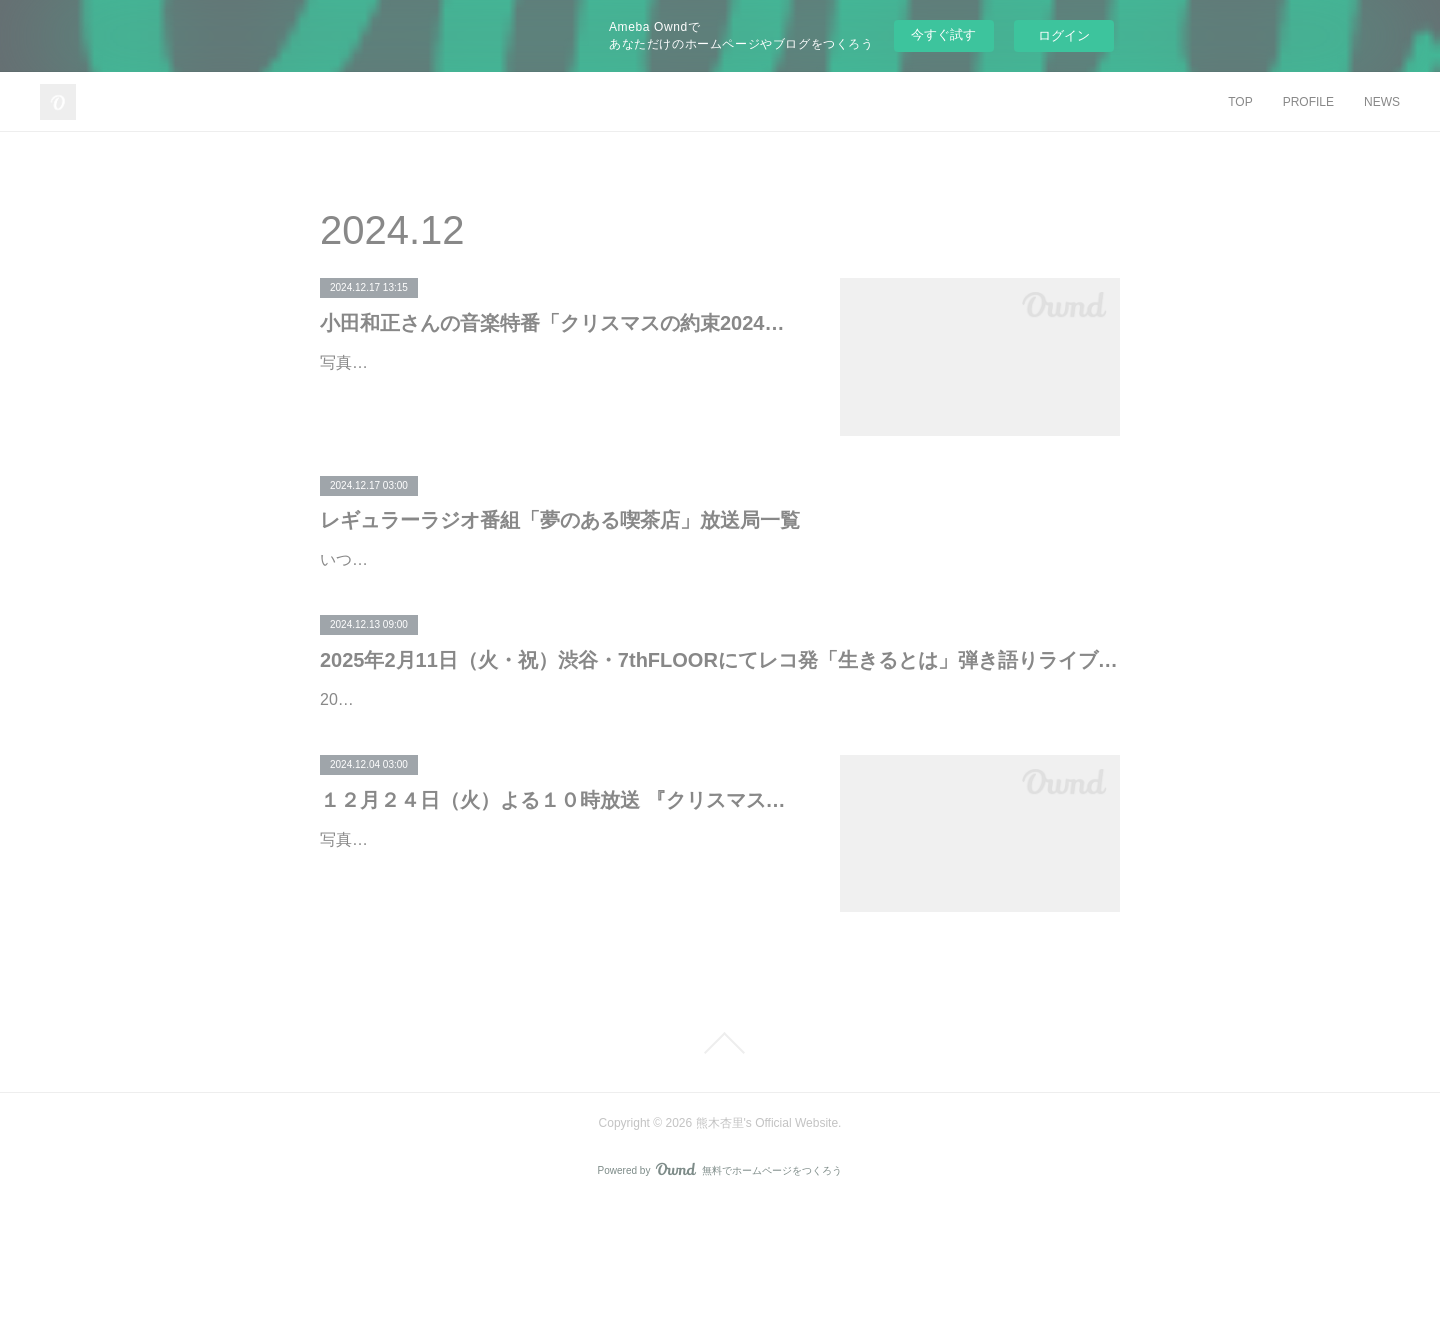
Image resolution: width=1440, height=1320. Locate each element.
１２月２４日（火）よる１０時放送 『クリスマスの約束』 (560, 915)
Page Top (720, 1159)
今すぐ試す (943, 34)
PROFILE (1308, 102)
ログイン (1064, 35)
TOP (1240, 102)
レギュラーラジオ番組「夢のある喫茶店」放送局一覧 (560, 520)
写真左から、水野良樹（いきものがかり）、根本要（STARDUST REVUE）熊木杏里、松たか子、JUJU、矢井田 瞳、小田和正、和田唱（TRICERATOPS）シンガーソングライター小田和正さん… (554, 391)
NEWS (1382, 102)
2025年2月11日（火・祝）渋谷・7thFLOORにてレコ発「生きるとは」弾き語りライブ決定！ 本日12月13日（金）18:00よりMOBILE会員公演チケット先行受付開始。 (720, 718)
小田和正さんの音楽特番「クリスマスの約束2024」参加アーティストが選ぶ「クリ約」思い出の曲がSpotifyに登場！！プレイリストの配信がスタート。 (560, 323)
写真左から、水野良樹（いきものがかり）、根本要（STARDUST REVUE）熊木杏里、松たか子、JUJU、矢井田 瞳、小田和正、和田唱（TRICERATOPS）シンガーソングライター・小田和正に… (554, 983)
